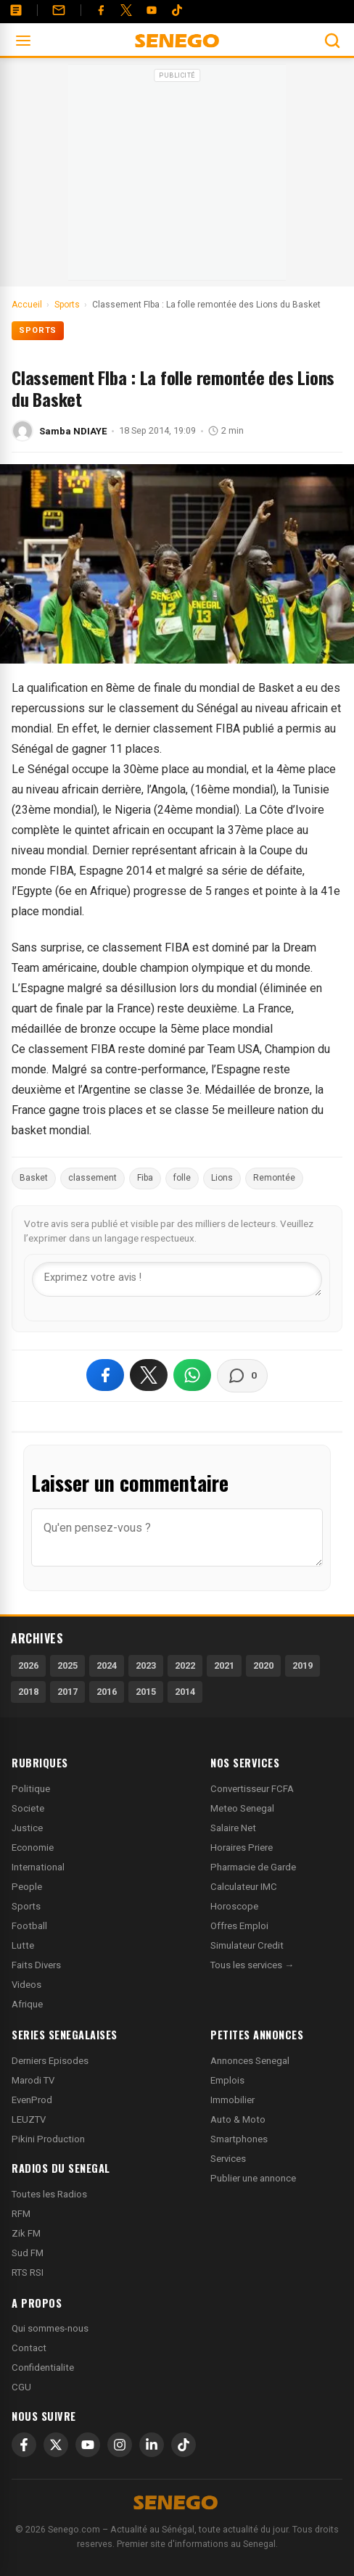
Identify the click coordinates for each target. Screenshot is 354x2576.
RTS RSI (28, 2272)
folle (182, 1178)
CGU (21, 2387)
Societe (28, 1808)
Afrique (27, 2004)
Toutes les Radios (49, 2194)
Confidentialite (43, 2367)
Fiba (145, 1178)
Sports (38, 330)
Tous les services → (252, 1965)
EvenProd (32, 2099)
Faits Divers (36, 1965)
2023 (146, 1665)
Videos (26, 1984)
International (38, 1867)
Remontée (274, 1178)
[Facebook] (101, 10)
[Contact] (59, 10)
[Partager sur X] (149, 1375)
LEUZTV (29, 2119)
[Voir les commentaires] (242, 1375)
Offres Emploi (239, 1925)
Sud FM (28, 2252)
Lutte (23, 1945)
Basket (34, 1178)
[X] (56, 2444)
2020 (263, 1665)
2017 (67, 1691)
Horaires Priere (241, 1847)
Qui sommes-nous (50, 2328)
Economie (33, 1847)
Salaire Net (233, 1827)
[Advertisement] (177, 177)
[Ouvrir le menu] (23, 41)
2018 (28, 1691)
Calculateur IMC (243, 1886)
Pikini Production (48, 2139)
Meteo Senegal (242, 1808)
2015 (146, 1691)
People (27, 1886)
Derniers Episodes (50, 2060)
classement (92, 1178)
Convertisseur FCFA (252, 1788)
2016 (106, 1691)
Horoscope (234, 1906)
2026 (28, 1665)
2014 (185, 1691)
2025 (67, 1665)
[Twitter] (126, 10)
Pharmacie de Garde (253, 1867)
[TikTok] (183, 2444)
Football (29, 1925)
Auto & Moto (238, 2119)
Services (228, 2158)
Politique (31, 1788)
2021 (224, 1665)
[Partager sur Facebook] (105, 1375)
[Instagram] (119, 2444)
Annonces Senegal (249, 2060)
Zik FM (26, 2233)
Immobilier (232, 2099)
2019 (302, 1665)
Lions (222, 1178)
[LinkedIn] (151, 2444)
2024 (106, 1665)
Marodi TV (33, 2080)
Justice (27, 1827)
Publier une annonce (253, 2178)
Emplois (227, 2080)
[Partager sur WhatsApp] (192, 1375)
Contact (29, 2347)
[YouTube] (151, 10)
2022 (185, 1665)
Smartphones (239, 2139)
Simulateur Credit (247, 1945)
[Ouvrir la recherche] (332, 41)
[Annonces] (16, 10)
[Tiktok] (177, 10)
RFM (21, 2213)
